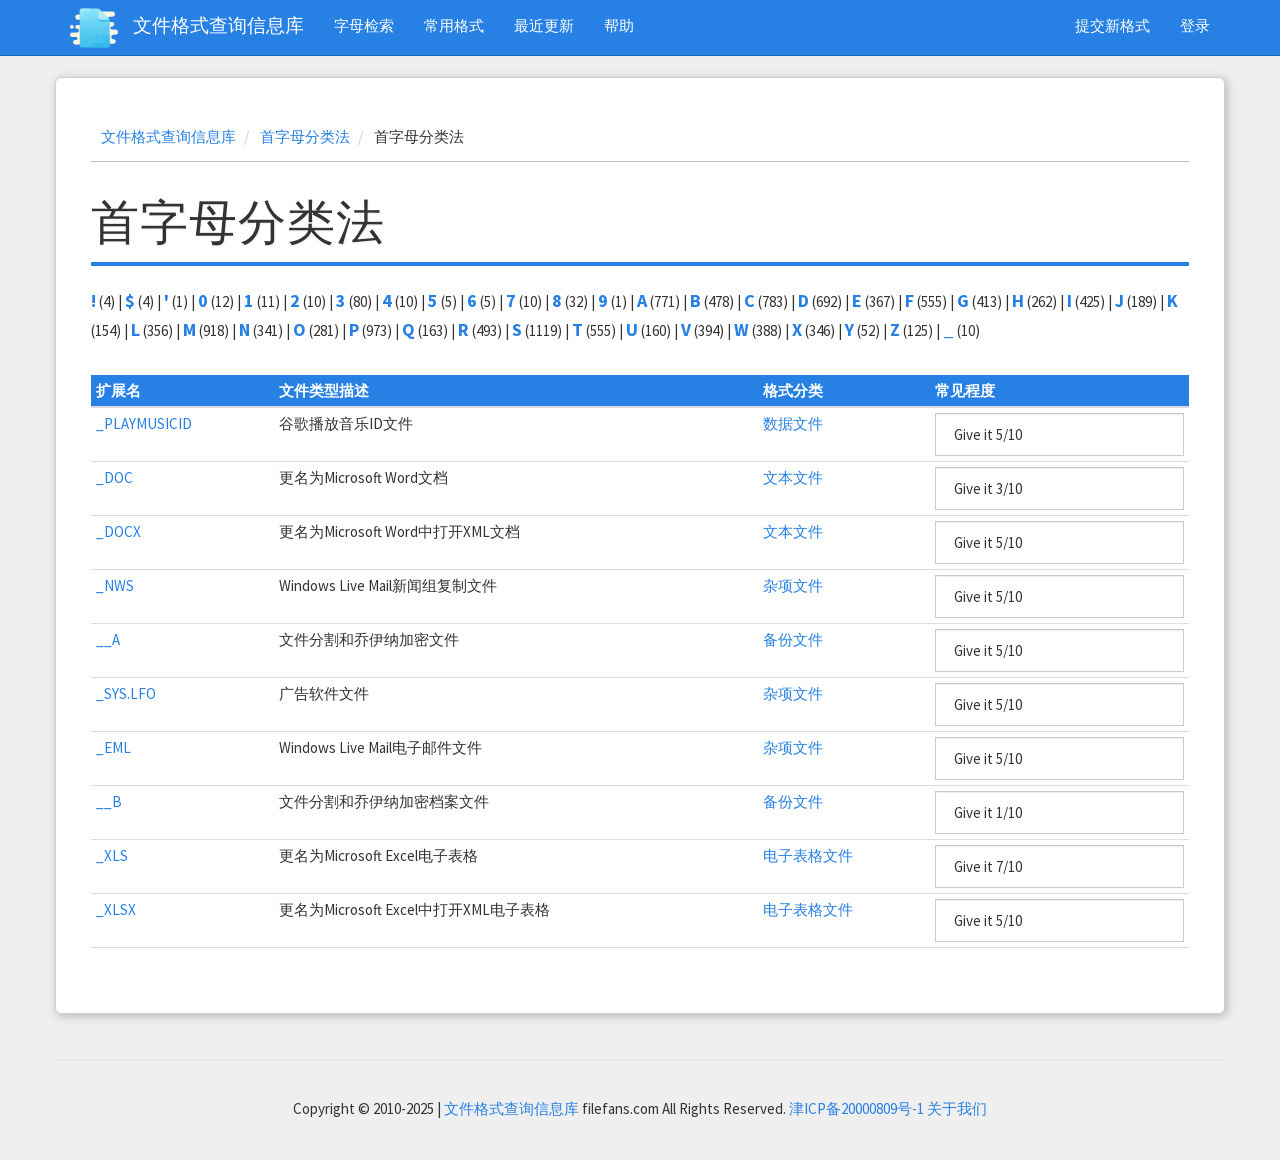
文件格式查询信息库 (218, 25)
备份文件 (793, 639)
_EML (113, 747)
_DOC (114, 477)
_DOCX (118, 531)
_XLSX (116, 909)
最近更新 (544, 25)
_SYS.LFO (126, 693)
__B (109, 801)
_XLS (112, 855)
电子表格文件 (808, 855)
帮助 (619, 25)
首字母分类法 (305, 136)
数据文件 (793, 423)
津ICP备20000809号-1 (856, 1108)
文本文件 (793, 477)
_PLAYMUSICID (144, 423)
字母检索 (364, 25)
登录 (1195, 25)
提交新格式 (1112, 25)
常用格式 (454, 25)
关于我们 (957, 1108)
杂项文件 (793, 585)
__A (108, 639)
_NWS (115, 585)
